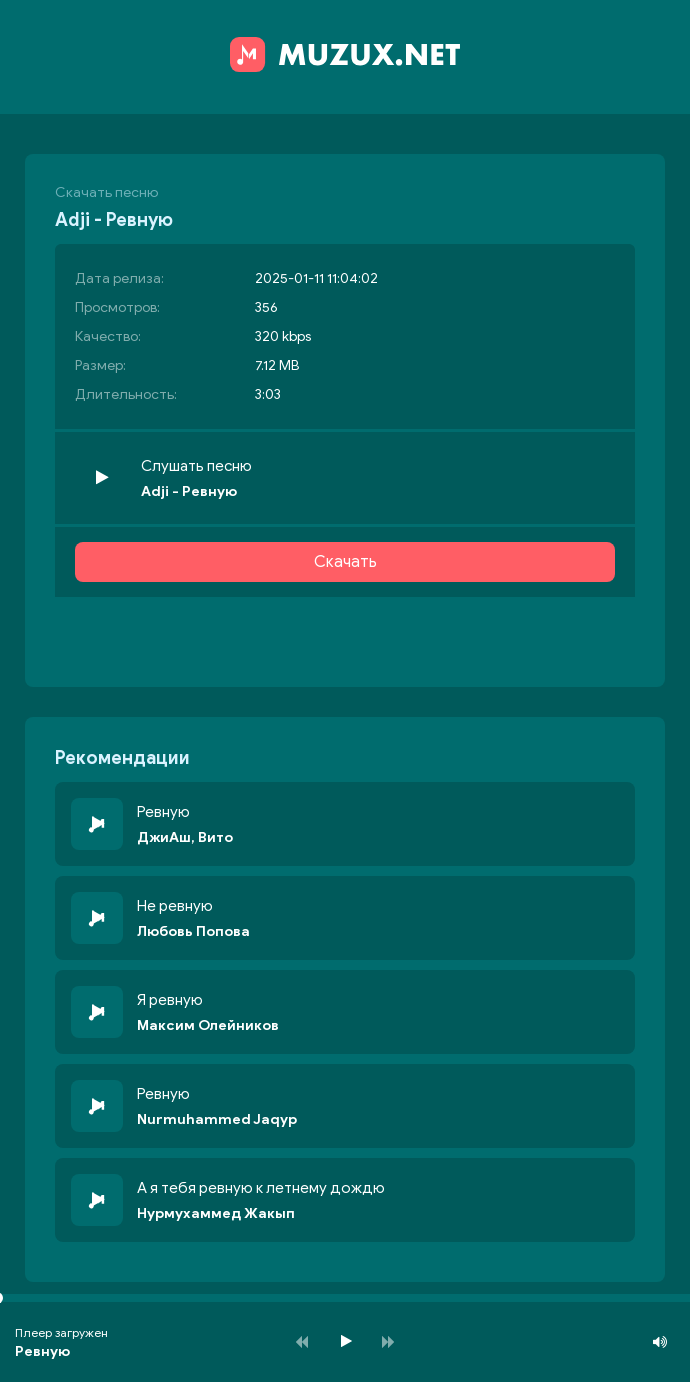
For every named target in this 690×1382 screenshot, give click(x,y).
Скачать (345, 562)
